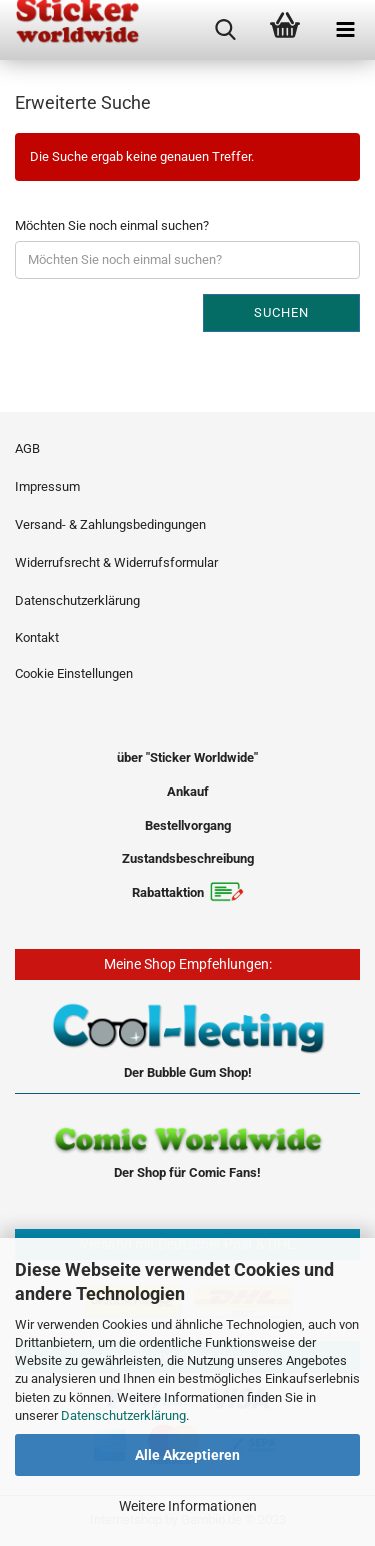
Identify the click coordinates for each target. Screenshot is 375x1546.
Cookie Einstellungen (74, 673)
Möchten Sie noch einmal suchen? (112, 225)
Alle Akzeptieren (187, 1455)
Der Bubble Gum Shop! (188, 1072)
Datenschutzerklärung (123, 1415)
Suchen (281, 312)
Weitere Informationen (188, 1506)
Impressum (47, 486)
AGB (27, 448)
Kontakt (37, 637)
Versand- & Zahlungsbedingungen (110, 524)
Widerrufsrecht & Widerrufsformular (116, 562)
